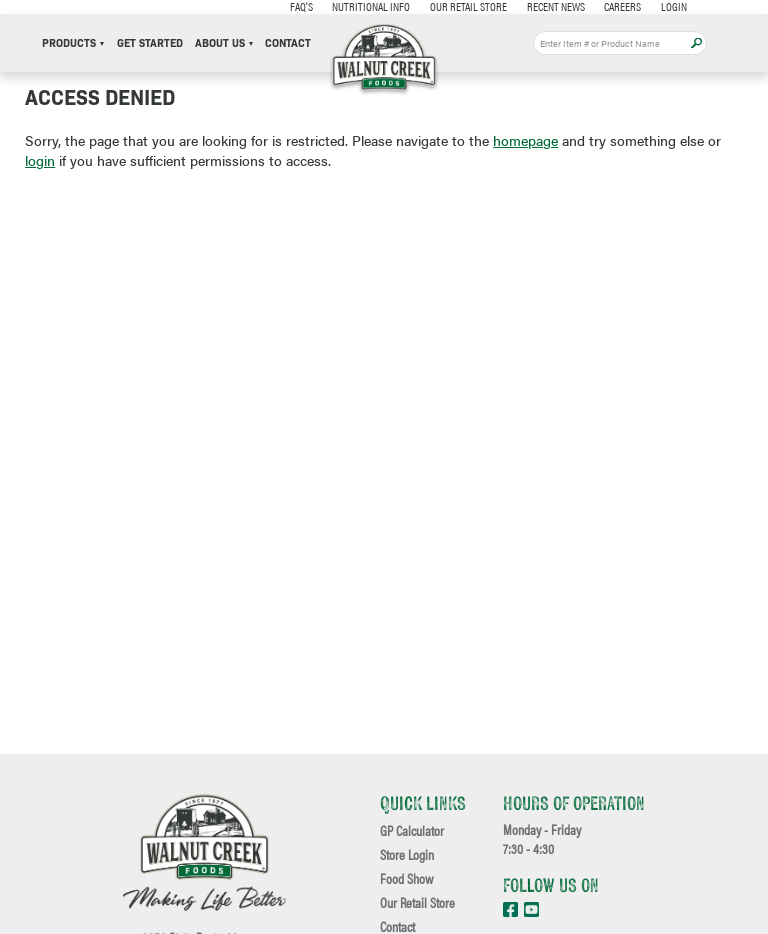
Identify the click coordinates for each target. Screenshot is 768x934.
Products (73, 43)
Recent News (556, 6)
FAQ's (301, 6)
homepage (525, 140)
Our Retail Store (468, 6)
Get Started (150, 43)
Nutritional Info (371, 6)
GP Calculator (412, 831)
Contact (288, 43)
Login (674, 6)
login (40, 160)
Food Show (406, 879)
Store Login (407, 855)
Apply (696, 43)
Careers (622, 6)
